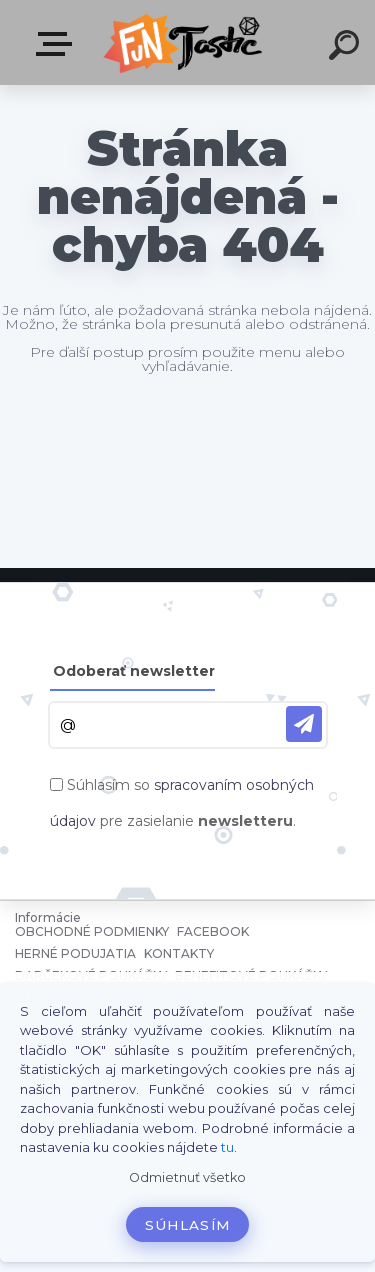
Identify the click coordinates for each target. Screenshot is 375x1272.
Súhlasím (188, 1225)
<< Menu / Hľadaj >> (58, 44)
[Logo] (185, 42)
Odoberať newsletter (134, 671)
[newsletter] (304, 724)
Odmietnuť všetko (187, 1177)
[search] (347, 48)
